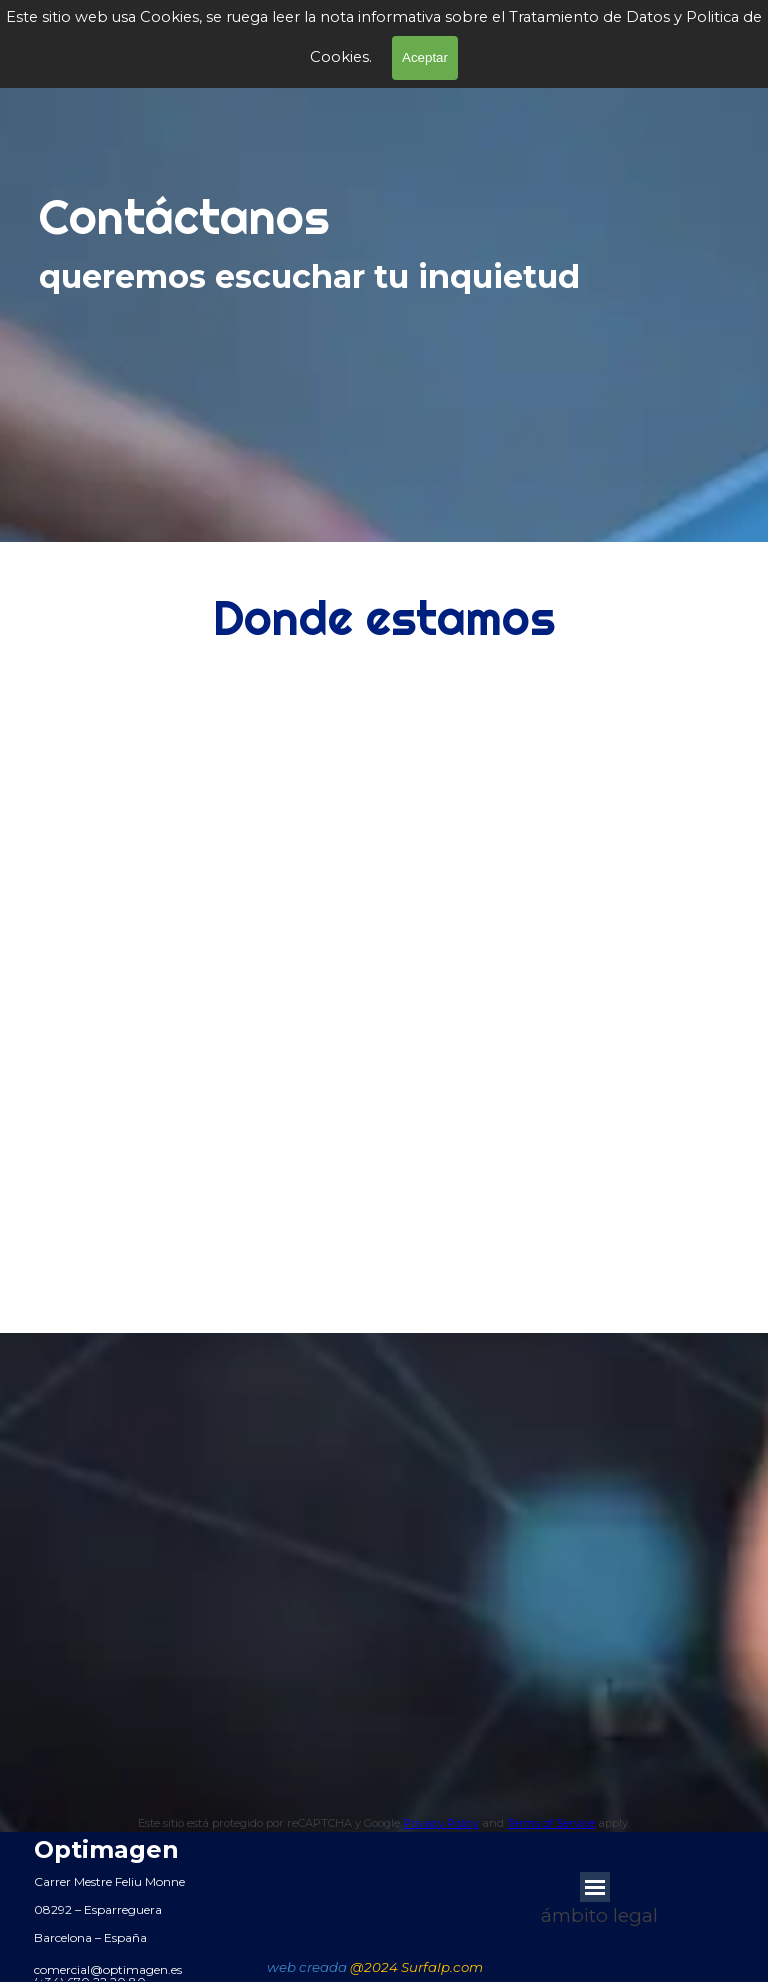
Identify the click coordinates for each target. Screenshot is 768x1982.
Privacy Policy (441, 1823)
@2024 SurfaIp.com (416, 1967)
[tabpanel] (379, 269)
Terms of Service (551, 1823)
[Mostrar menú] (595, 1887)
